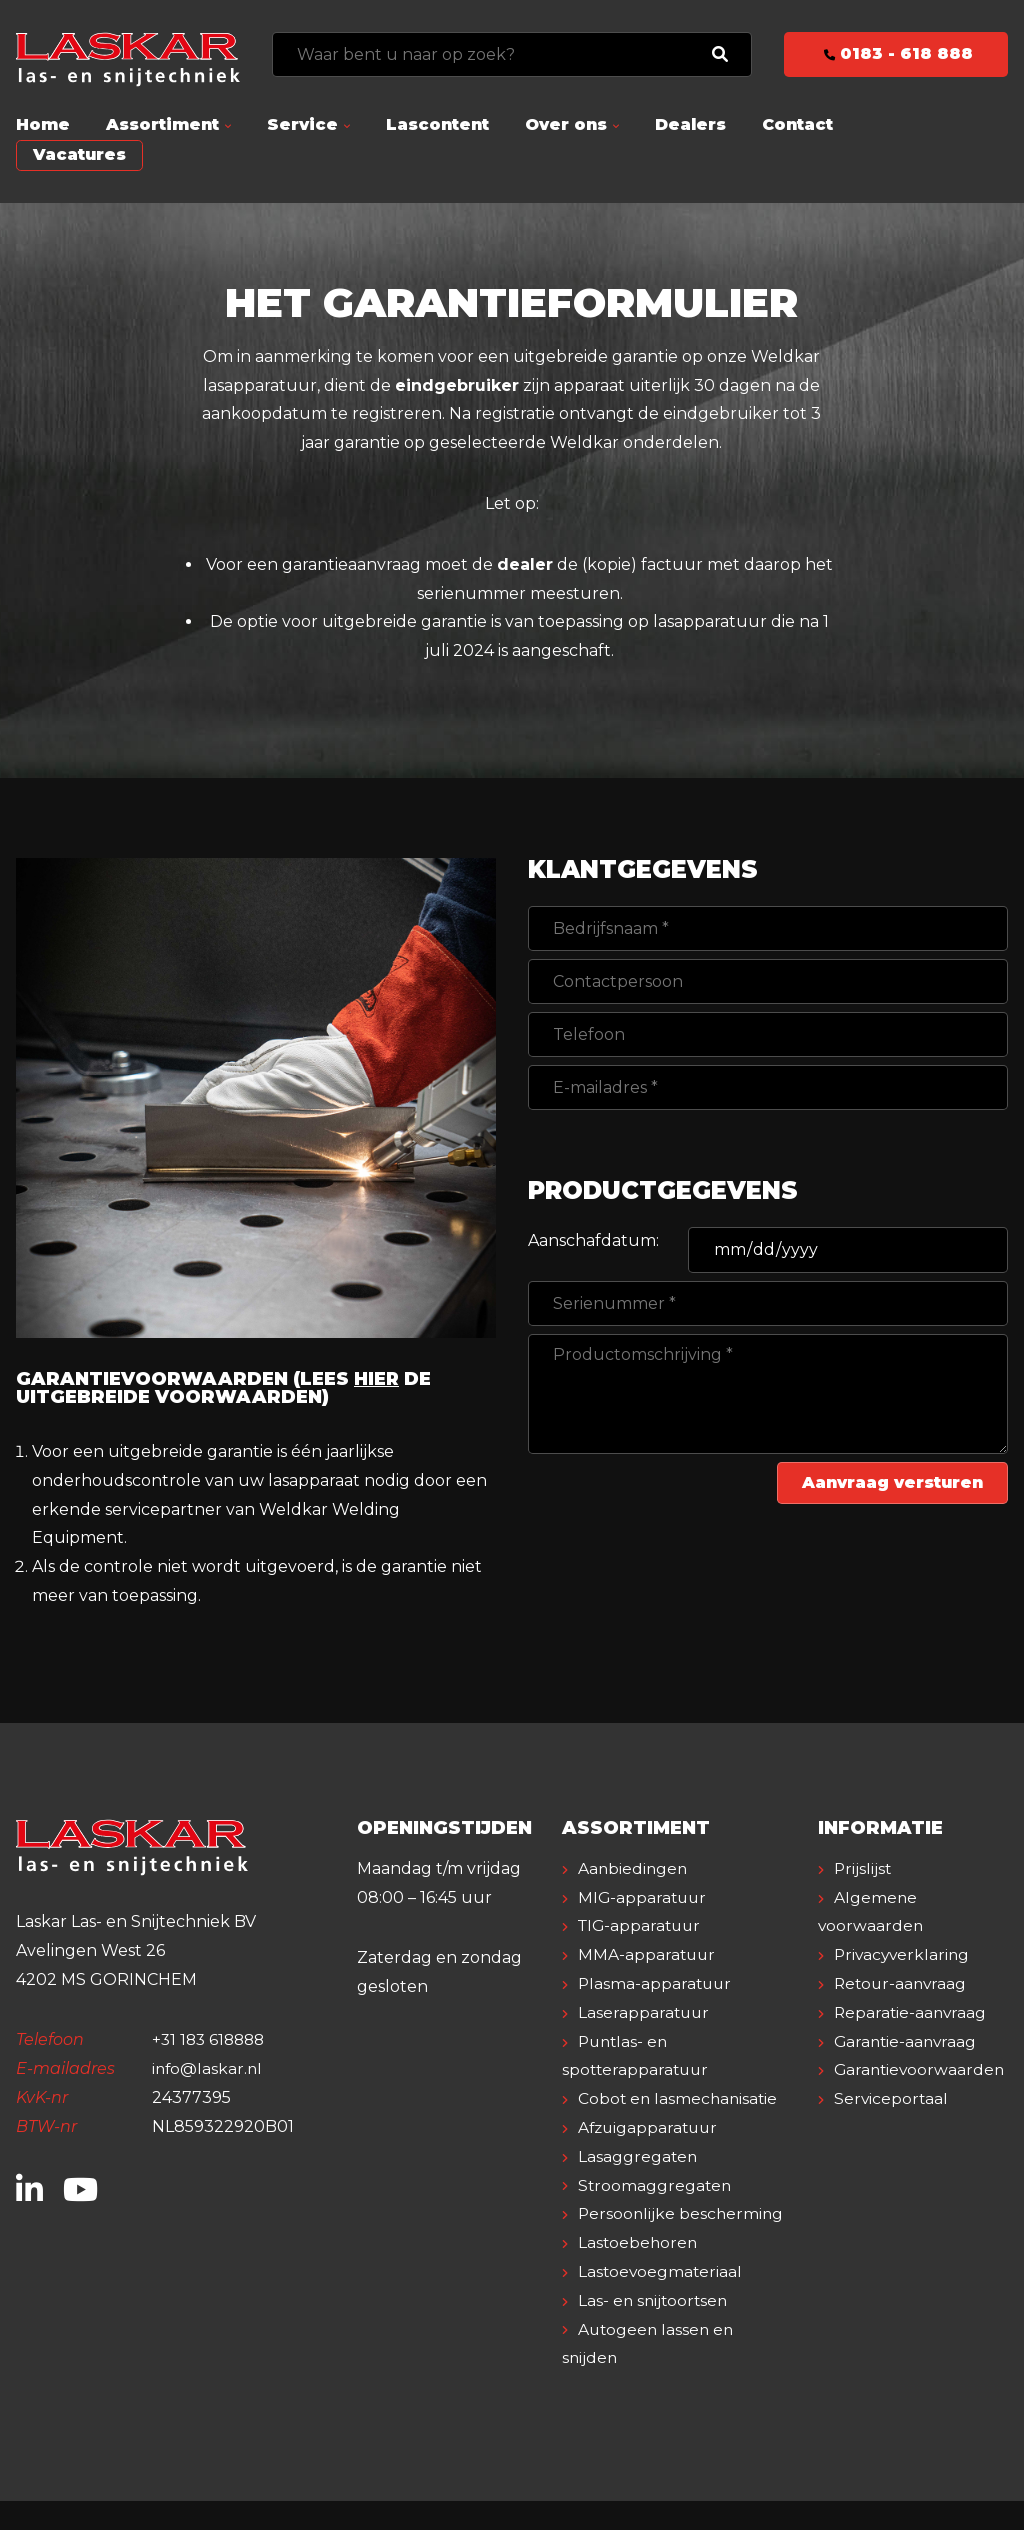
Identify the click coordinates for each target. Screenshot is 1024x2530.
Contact (797, 124)
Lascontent (437, 124)
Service (302, 124)
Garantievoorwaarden (921, 2069)
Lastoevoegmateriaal (661, 2300)
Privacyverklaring (904, 1954)
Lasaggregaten (638, 2156)
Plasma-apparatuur (656, 1983)
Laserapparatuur (645, 2012)
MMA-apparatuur (648, 1954)
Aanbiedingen (634, 1868)
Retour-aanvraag (902, 1983)
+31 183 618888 (211, 2039)
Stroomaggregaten (656, 2185)
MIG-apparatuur (644, 1897)
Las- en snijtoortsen (655, 2329)
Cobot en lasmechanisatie (680, 2098)
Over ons (566, 124)
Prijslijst (863, 1868)
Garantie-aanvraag (907, 2041)
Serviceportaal (892, 2098)
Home (43, 124)
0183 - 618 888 (896, 53)
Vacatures (79, 154)
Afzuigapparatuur (650, 2127)
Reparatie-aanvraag (912, 2012)
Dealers (690, 124)
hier (377, 1379)
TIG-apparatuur (642, 1925)
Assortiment (162, 124)
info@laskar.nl (208, 2068)
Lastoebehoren (639, 2271)
